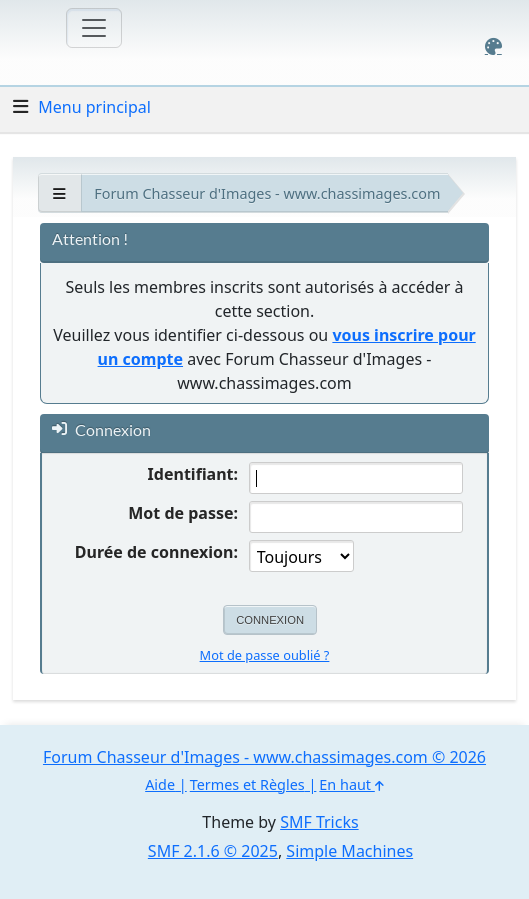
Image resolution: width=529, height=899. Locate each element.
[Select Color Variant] (493, 46)
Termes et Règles (247, 784)
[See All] (59, 193)
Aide (160, 784)
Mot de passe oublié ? (265, 655)
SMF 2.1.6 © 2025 (213, 851)
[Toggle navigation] (94, 28)
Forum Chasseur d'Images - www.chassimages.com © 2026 (264, 757)
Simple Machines (349, 851)
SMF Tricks (319, 822)
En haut (351, 784)
